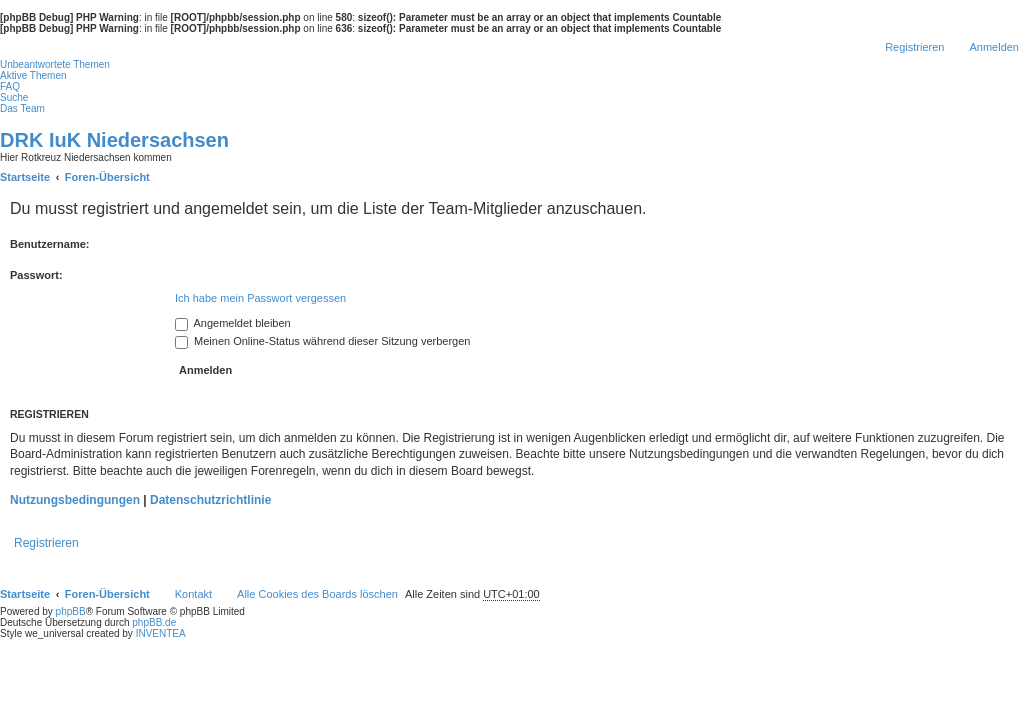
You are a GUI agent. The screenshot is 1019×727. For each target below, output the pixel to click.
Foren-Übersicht (107, 594)
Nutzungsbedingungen (75, 500)
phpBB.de (154, 622)
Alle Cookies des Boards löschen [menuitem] (317, 594)
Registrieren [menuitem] (914, 47)
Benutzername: (49, 244)
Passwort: (36, 275)
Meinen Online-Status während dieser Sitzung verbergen (322, 341)
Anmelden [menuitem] (994, 47)
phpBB (71, 611)
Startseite (25, 594)
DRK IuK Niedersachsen (114, 140)
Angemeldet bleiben (233, 323)
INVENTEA (161, 633)
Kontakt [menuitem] (193, 594)
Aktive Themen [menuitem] (33, 75)
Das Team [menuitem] (22, 108)
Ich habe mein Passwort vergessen (260, 298)
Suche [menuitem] (14, 97)
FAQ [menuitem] (10, 86)
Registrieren (46, 543)
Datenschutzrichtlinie (210, 500)
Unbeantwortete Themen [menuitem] (55, 64)
